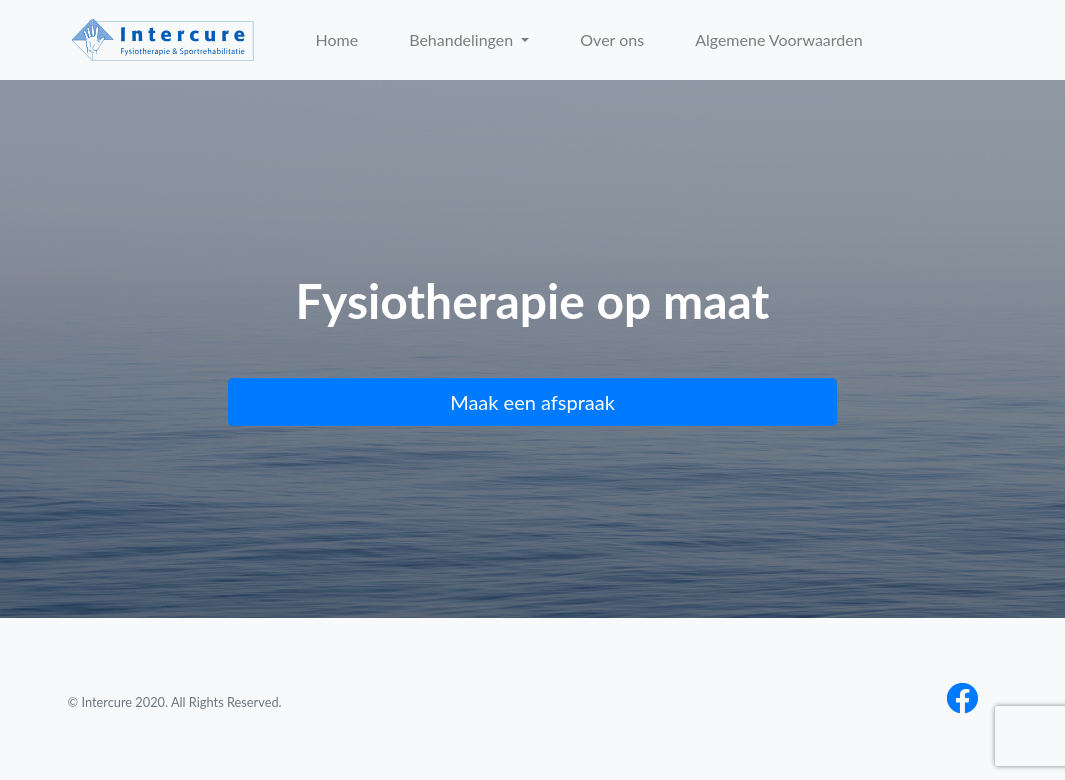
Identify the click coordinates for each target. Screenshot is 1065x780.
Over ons (612, 39)
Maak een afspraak (532, 402)
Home (337, 39)
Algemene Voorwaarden (779, 39)
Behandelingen (463, 39)
